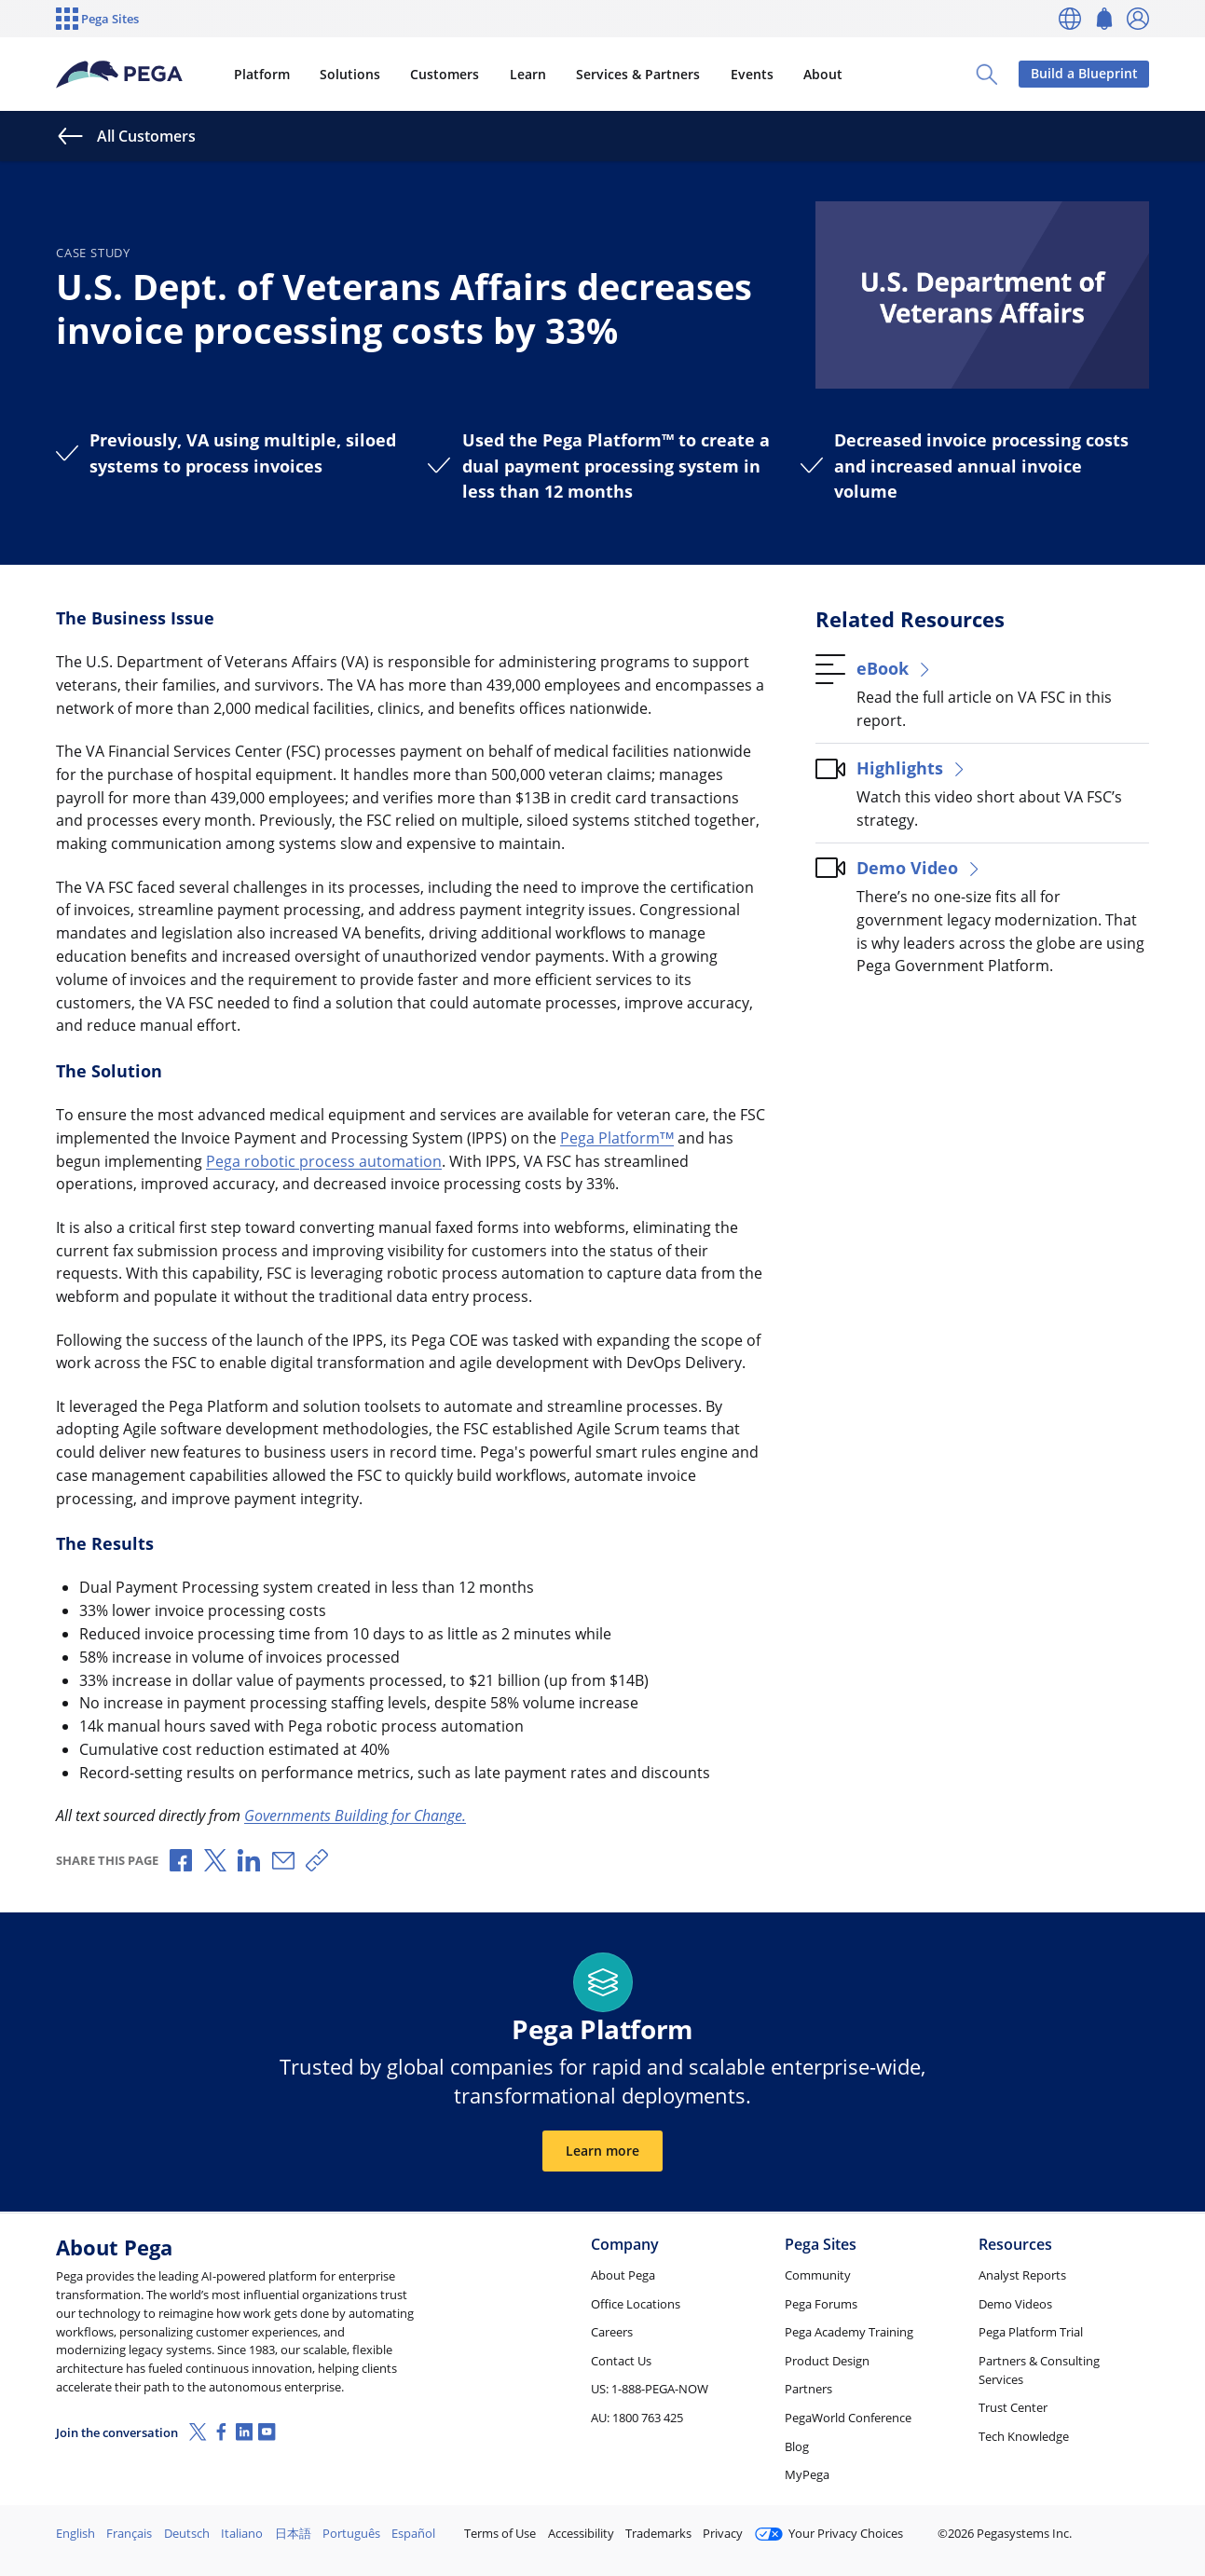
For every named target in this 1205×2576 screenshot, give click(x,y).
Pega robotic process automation (324, 1161)
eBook (894, 667)
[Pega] (120, 74)
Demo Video (919, 867)
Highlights (911, 767)
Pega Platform (617, 1138)
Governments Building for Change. (355, 1815)
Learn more (602, 2150)
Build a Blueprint (1084, 73)
